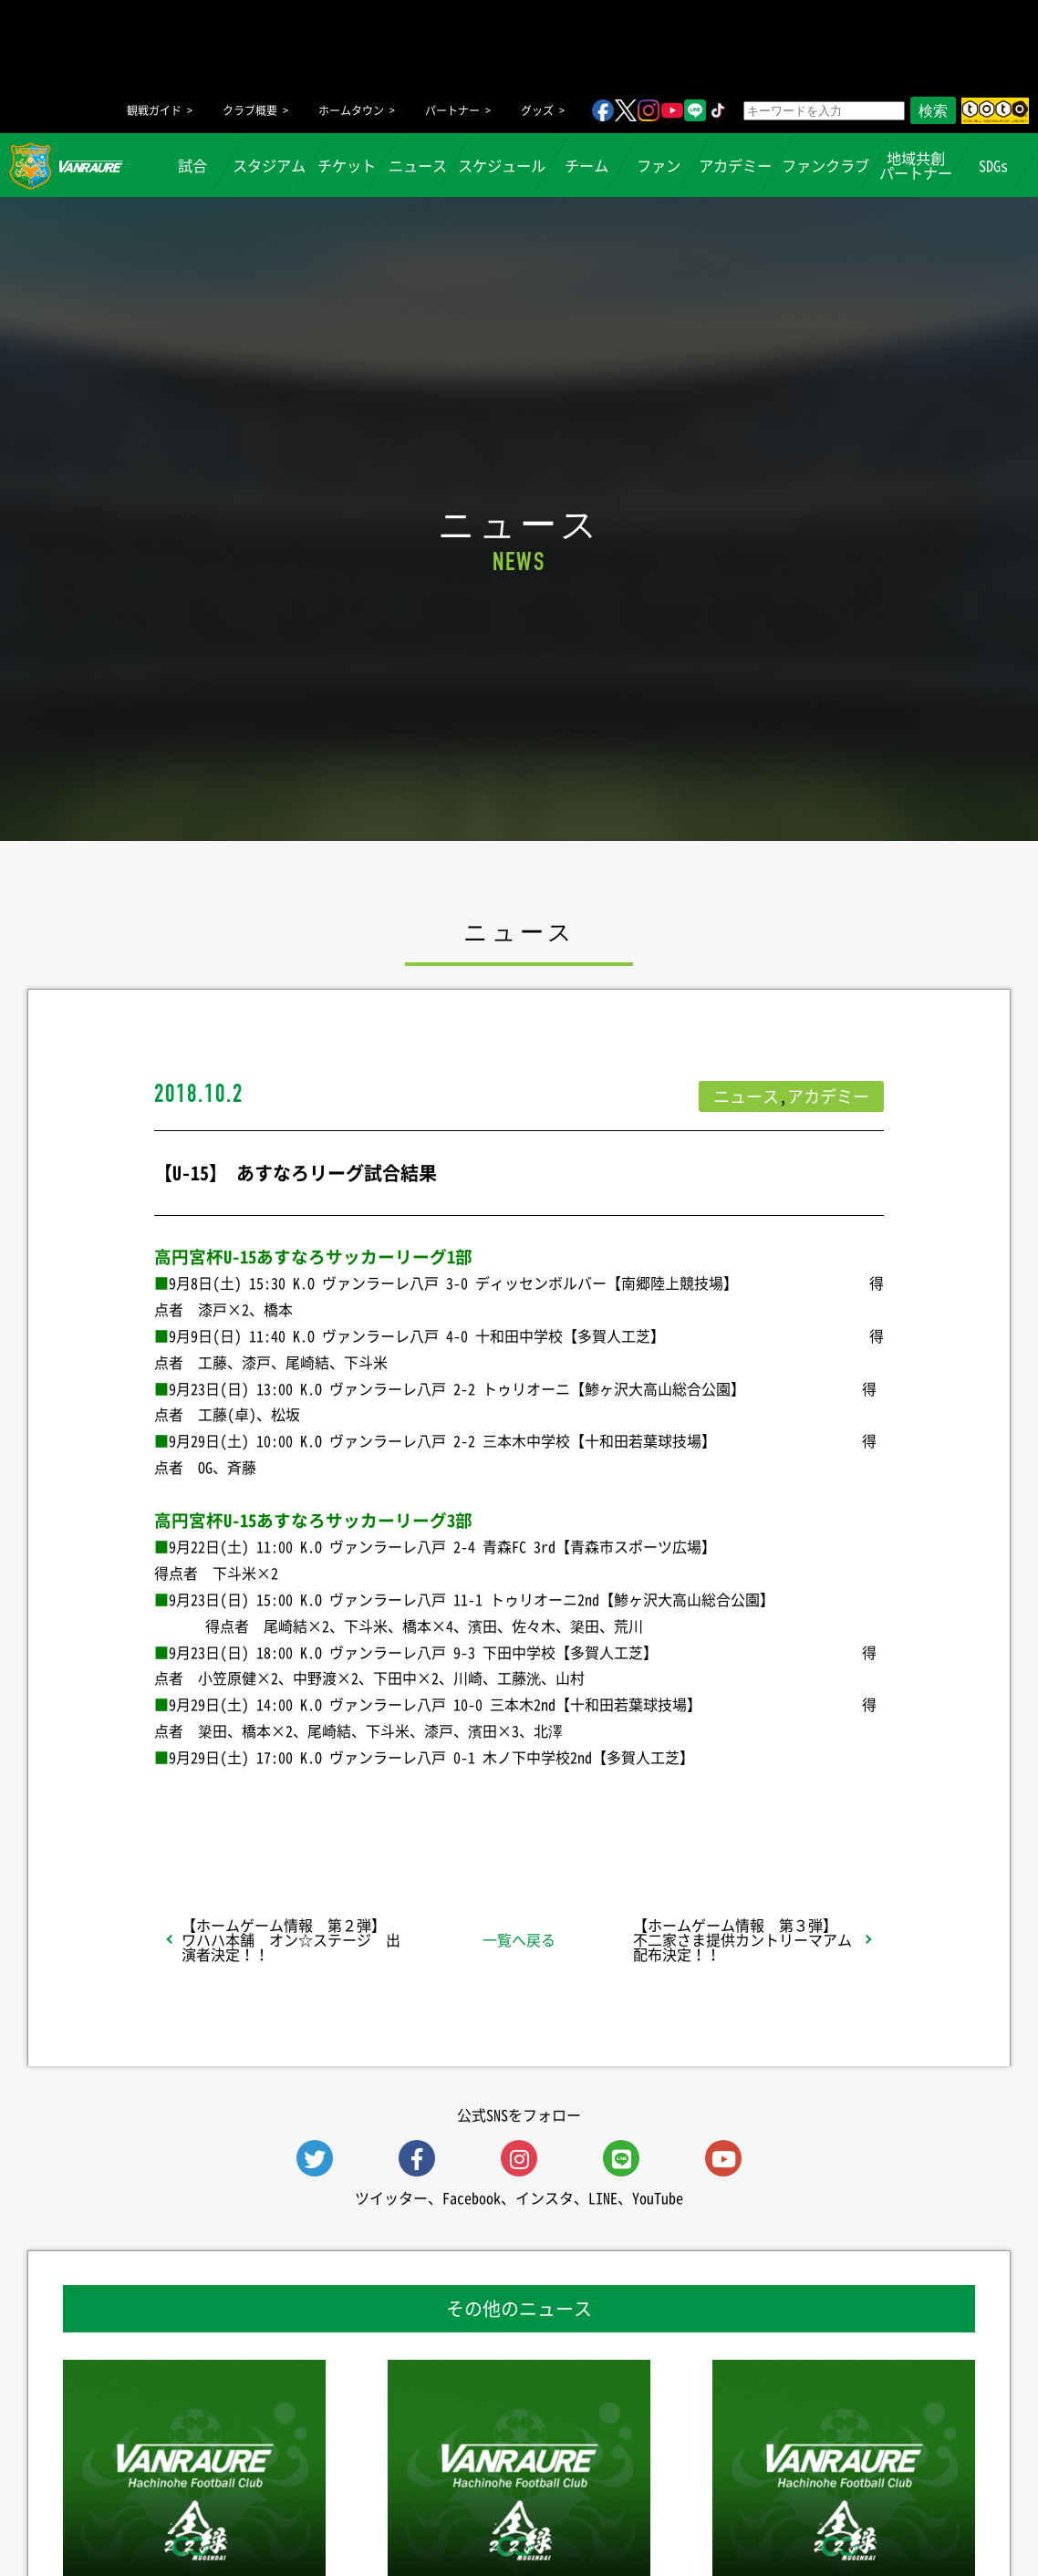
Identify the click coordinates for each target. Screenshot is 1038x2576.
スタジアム (269, 165)
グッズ (537, 110)
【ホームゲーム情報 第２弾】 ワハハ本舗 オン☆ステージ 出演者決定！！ (291, 1939)
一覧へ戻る (519, 1939)
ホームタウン (351, 110)
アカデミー (735, 165)
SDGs (992, 165)
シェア (299, 1805)
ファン (658, 165)
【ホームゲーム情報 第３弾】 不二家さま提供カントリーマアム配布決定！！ (742, 1939)
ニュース (418, 165)
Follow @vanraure (703, 1805)
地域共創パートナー (915, 165)
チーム (586, 165)
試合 (191, 165)
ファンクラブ (825, 165)
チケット (346, 165)
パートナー (452, 110)
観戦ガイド (154, 110)
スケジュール (501, 165)
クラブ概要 (250, 110)
